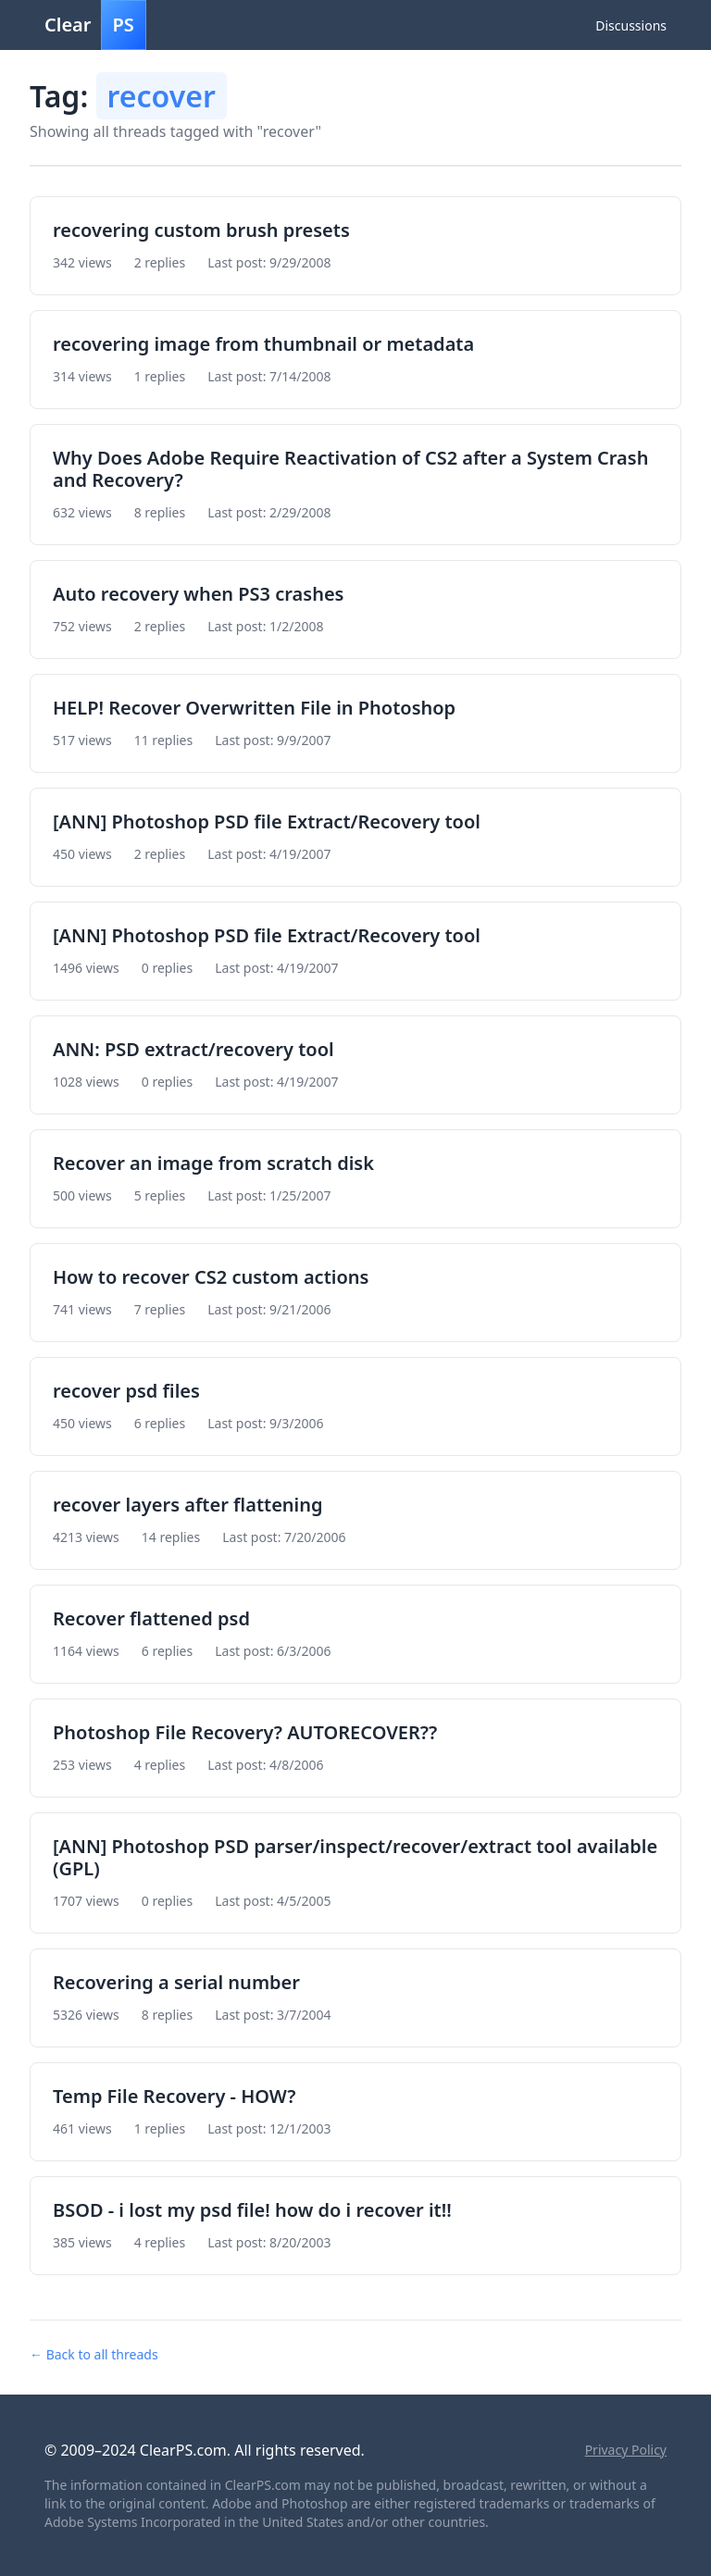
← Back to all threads (94, 2354)
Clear (95, 25)
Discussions (631, 25)
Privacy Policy (626, 2449)
